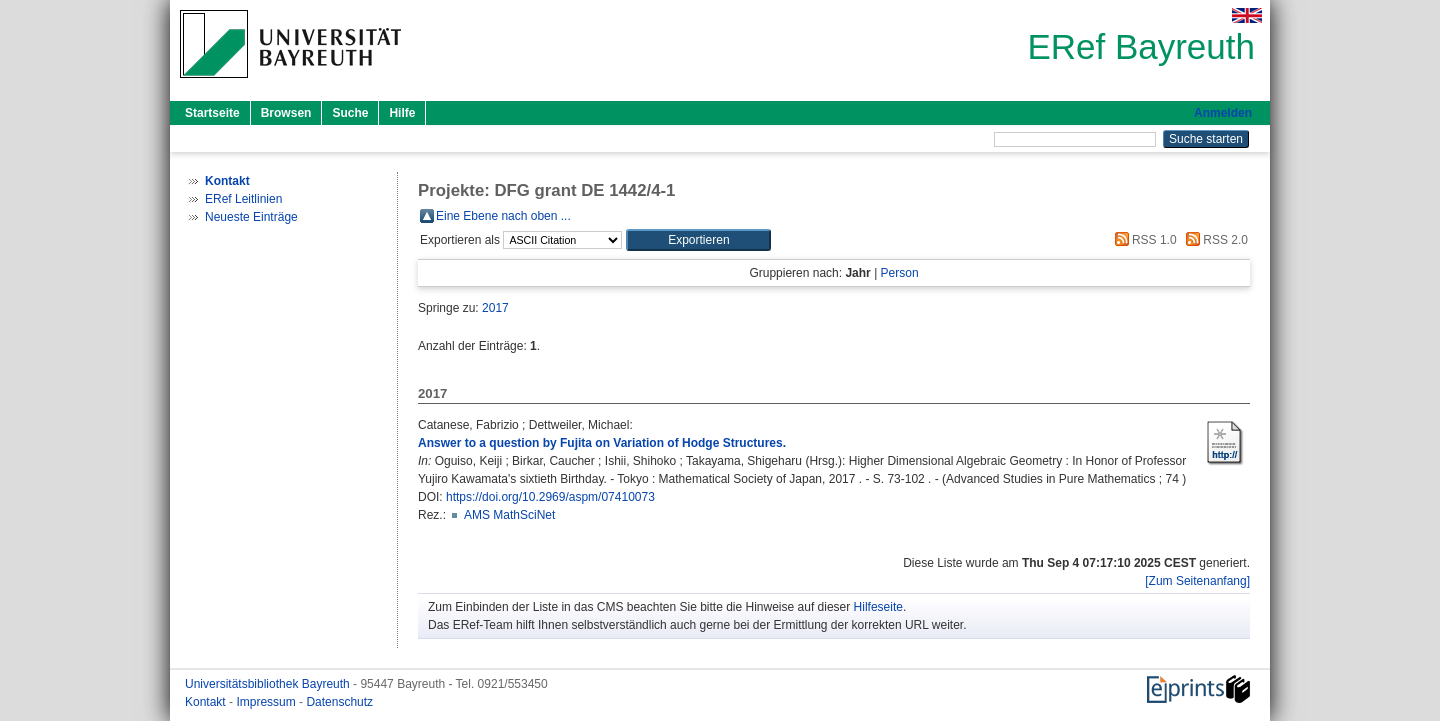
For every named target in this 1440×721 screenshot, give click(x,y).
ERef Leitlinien (243, 199)
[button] (698, 240)
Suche (350, 113)
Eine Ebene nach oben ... (503, 216)
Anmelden (1223, 113)
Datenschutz (339, 702)
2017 (495, 308)
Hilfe (402, 113)
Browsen (286, 113)
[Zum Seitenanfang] (1197, 581)
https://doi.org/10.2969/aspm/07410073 (550, 497)
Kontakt (207, 702)
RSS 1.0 (1143, 240)
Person (900, 273)
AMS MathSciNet (509, 515)
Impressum (267, 702)
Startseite (212, 113)
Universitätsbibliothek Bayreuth (269, 684)
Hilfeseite (878, 607)
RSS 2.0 (1214, 240)
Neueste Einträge (251, 217)
